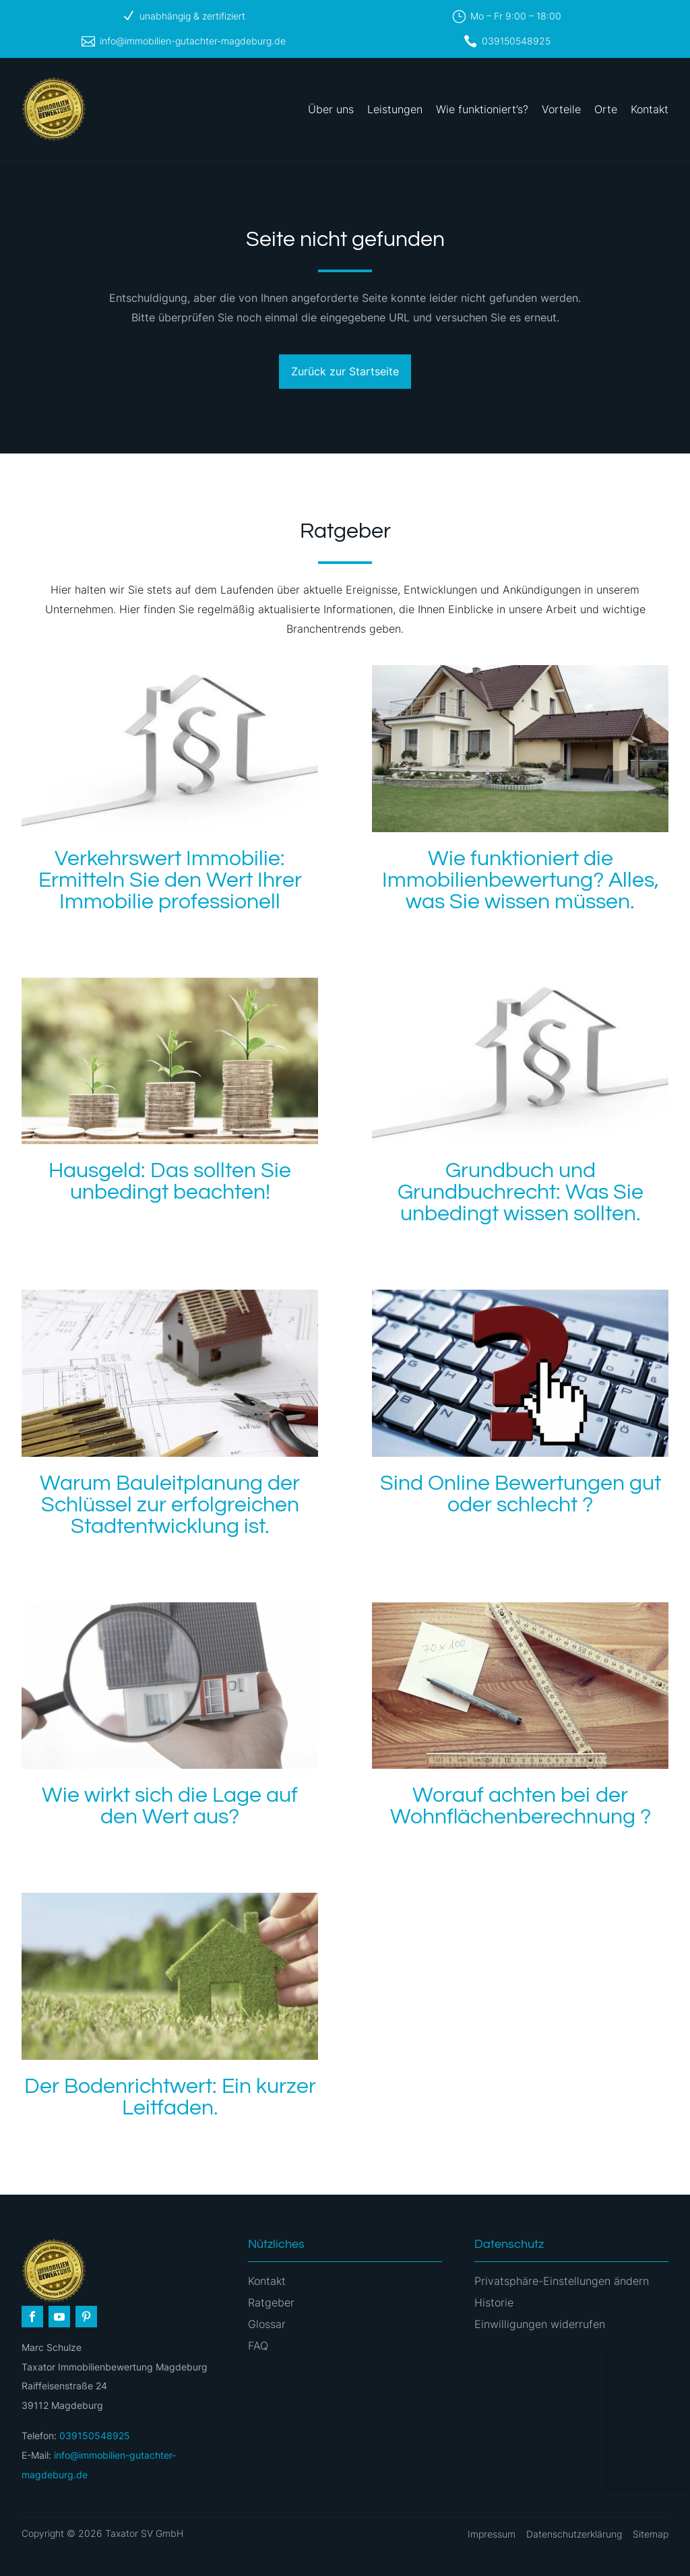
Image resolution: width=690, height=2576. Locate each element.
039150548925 (516, 40)
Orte (605, 109)
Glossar (267, 2324)
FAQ (258, 2345)
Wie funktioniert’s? (482, 109)
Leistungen (394, 109)
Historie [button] (493, 2302)
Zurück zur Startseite (345, 371)
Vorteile (561, 109)
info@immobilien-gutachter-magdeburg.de (193, 40)
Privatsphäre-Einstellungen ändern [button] (561, 2281)
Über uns (331, 109)
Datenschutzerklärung (574, 2534)
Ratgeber (271, 2302)
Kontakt (649, 109)
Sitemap (650, 2534)
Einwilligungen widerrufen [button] (539, 2324)
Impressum (491, 2534)
